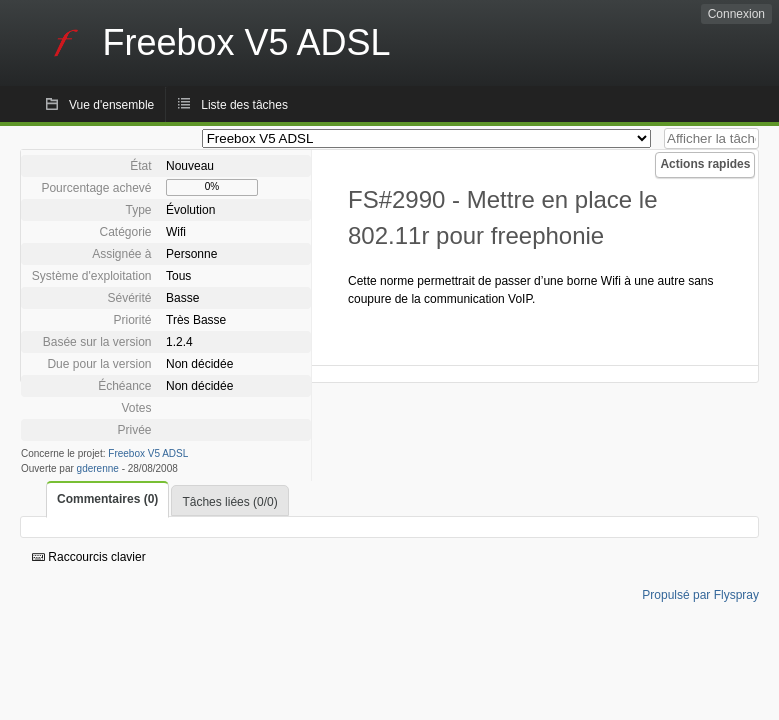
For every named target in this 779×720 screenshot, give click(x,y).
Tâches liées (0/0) (229, 502)
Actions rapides (705, 164)
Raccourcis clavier (89, 557)
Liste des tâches (244, 105)
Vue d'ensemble (111, 105)
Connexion (736, 14)
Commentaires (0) (107, 499)
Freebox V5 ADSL (148, 453)
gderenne (98, 468)
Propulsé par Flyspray (700, 595)
